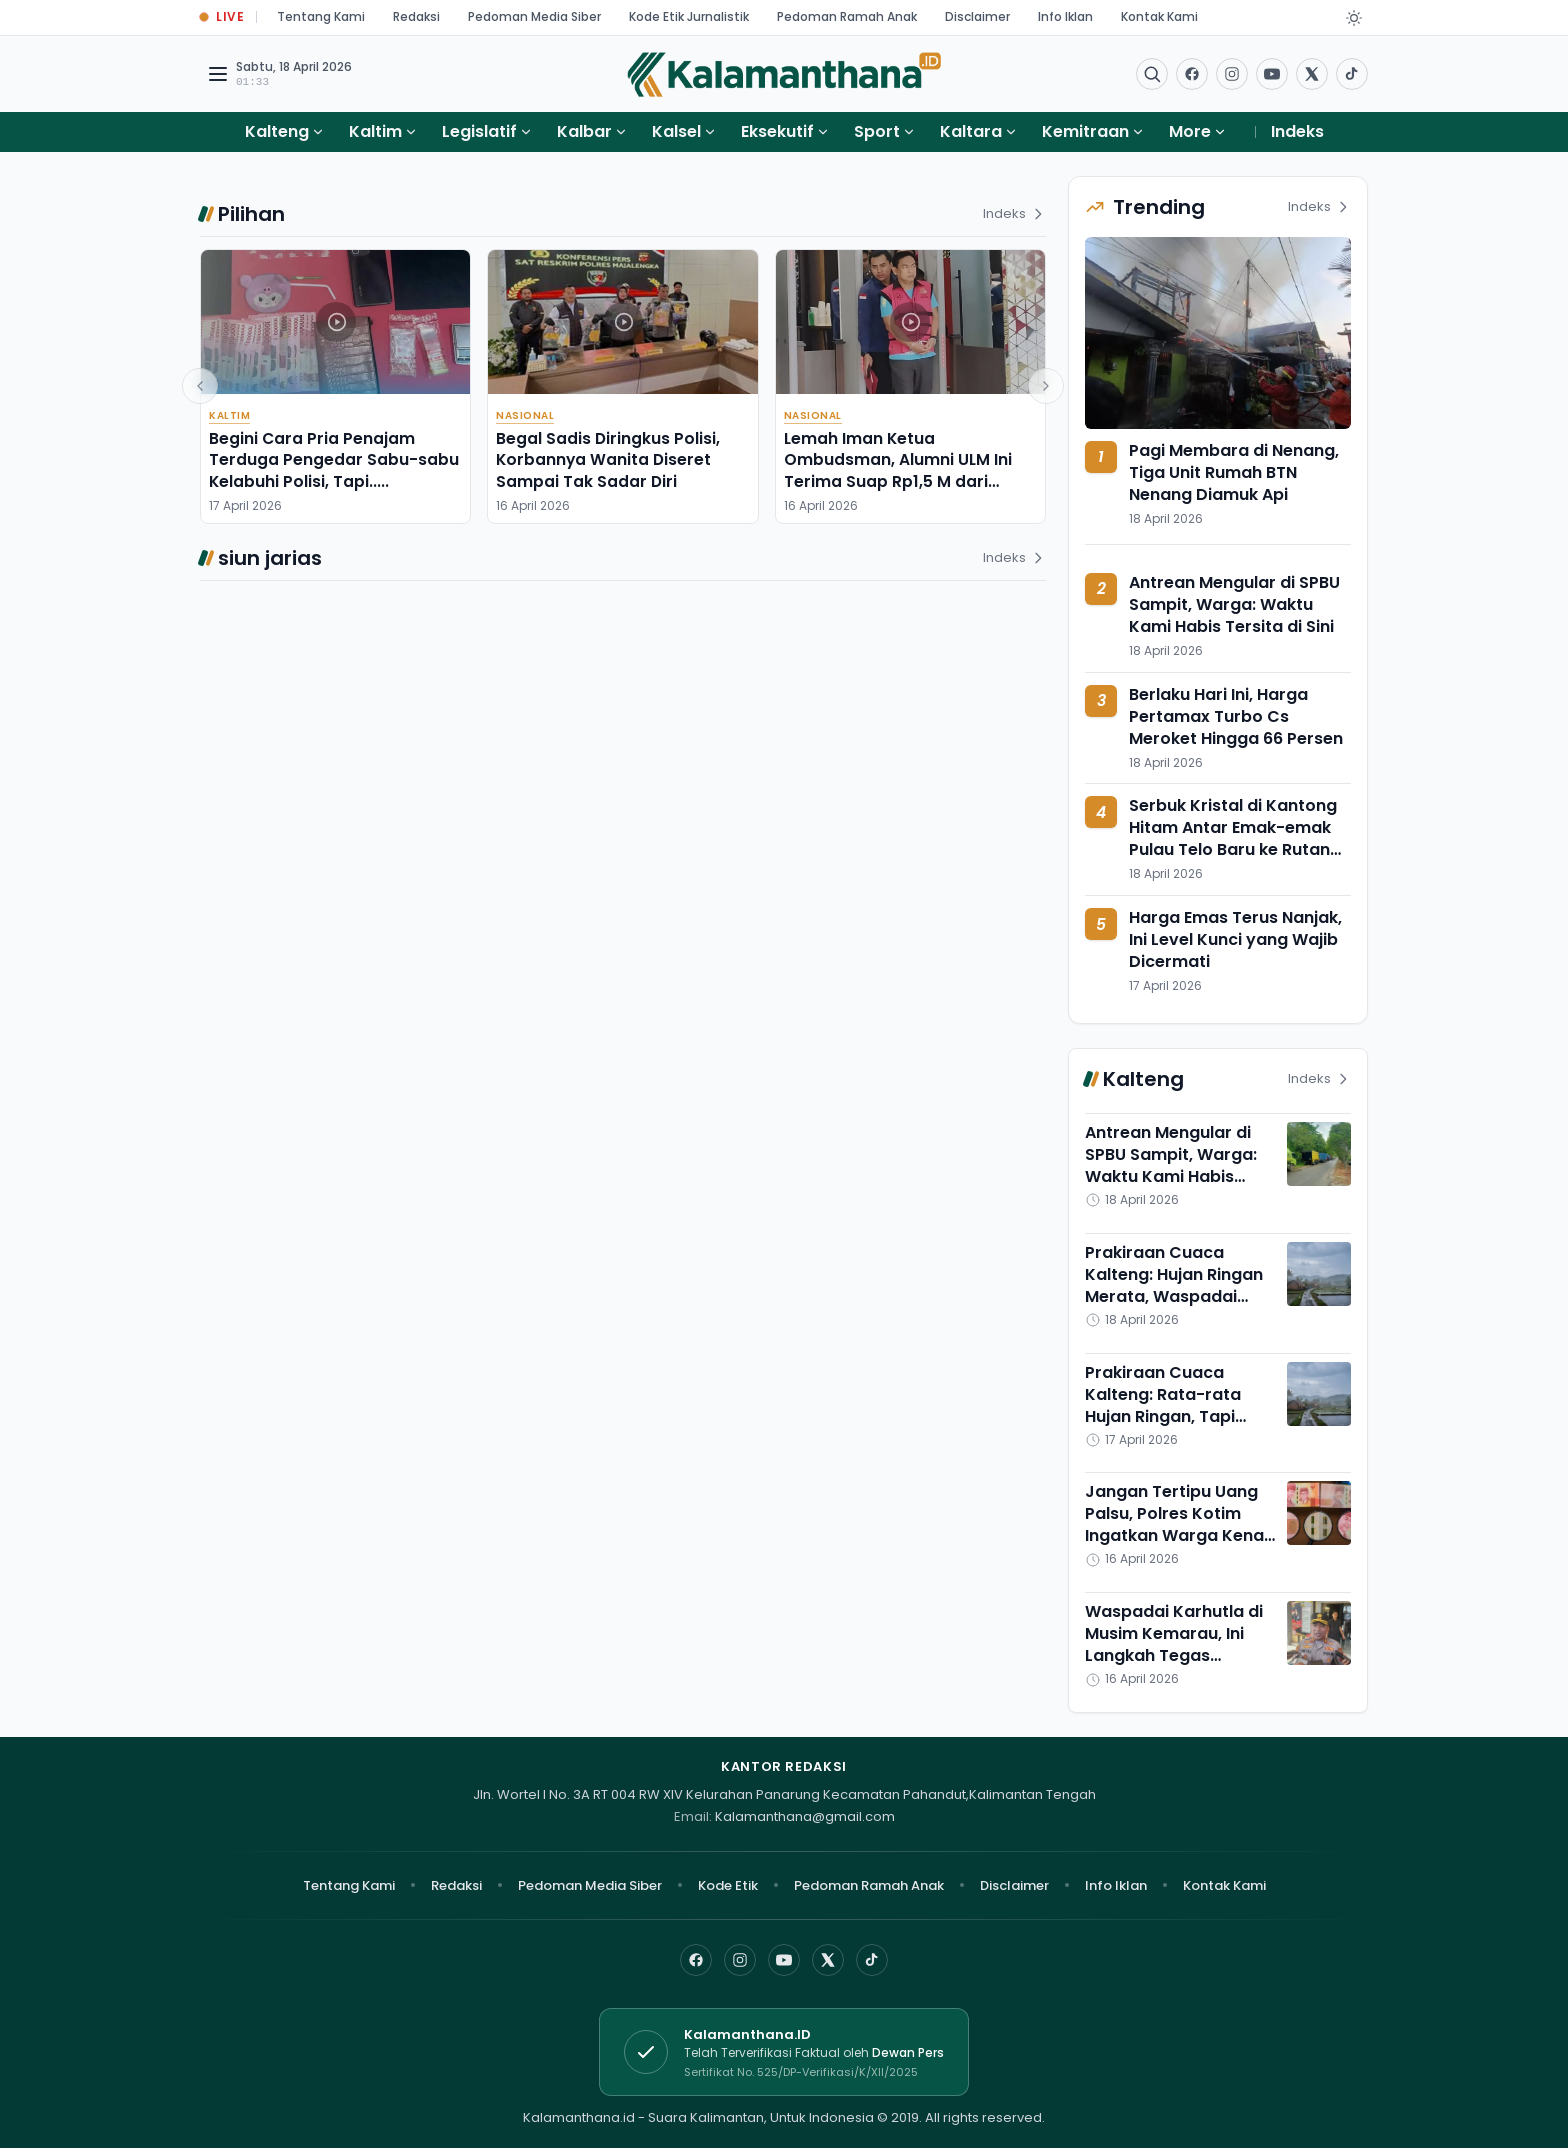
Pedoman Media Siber (534, 16)
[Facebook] (1192, 74)
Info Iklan (1065, 16)
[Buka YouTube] (1272, 74)
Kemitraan (1085, 131)
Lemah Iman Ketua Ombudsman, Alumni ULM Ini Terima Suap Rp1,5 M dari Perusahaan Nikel (898, 470)
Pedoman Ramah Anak (847, 16)
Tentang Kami (321, 16)
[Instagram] (740, 1960)
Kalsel (676, 131)
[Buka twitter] (1312, 74)
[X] (828, 1960)
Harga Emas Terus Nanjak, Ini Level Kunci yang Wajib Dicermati (1235, 939)
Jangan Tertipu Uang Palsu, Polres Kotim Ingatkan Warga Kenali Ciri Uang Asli (1178, 1524)
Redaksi (416, 16)
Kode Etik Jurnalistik (689, 16)
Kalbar (584, 131)
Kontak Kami (1159, 16)
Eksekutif (777, 131)
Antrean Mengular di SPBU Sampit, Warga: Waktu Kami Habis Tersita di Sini (1234, 604)
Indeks (1297, 131)
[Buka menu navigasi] (218, 74)
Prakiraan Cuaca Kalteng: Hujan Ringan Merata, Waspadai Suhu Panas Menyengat (1174, 1296)
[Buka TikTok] (1352, 74)
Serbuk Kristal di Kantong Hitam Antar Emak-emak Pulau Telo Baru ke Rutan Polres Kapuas (1233, 838)
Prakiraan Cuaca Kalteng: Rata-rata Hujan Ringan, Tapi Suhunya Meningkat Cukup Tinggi (1165, 1416)
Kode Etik (728, 1885)
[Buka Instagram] (1232, 74)
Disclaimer (977, 16)
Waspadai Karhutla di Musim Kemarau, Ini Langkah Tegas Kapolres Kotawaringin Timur (1179, 1655)
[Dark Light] (1354, 18)
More (1198, 131)
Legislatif (479, 131)
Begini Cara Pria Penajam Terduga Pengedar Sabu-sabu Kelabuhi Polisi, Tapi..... (334, 460)
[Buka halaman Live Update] (222, 17)
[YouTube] (784, 1960)
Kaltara (971, 131)
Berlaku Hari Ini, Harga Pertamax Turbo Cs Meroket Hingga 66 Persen (1236, 716)
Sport (877, 131)
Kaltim (375, 131)
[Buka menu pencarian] (1152, 74)
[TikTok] (872, 1960)
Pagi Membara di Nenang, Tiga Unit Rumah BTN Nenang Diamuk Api (1234, 472)
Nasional (525, 415)
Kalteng (277, 131)
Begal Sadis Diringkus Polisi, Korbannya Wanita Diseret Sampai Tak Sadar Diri (608, 460)
